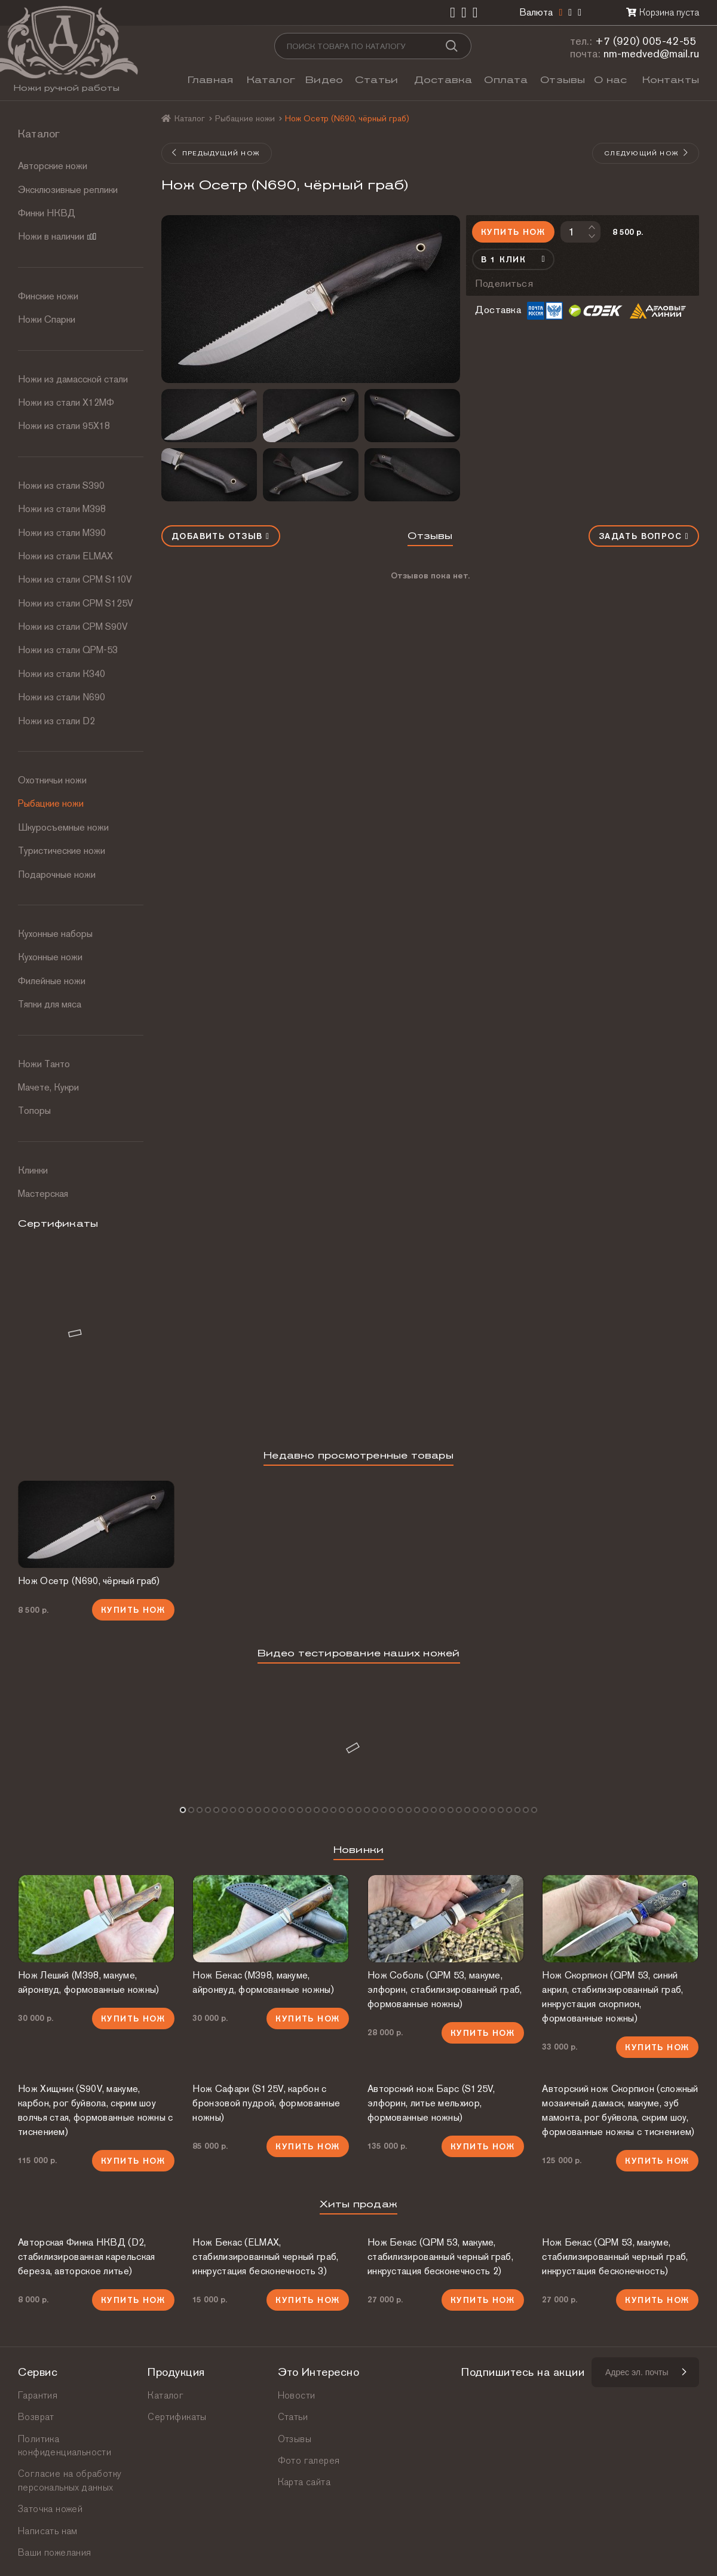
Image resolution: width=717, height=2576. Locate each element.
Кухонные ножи (50, 957)
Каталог (271, 79)
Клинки (33, 1170)
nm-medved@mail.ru (651, 53)
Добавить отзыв (220, 536)
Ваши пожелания (54, 2552)
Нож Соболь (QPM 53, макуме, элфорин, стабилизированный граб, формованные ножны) (444, 1989)
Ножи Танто (44, 1064)
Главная (210, 79)
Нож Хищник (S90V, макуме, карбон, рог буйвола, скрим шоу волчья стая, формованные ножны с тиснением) (95, 2110)
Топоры (34, 1110)
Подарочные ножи (57, 874)
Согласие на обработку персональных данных (69, 2480)
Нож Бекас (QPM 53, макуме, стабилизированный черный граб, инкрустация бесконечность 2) (440, 2256)
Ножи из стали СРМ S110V (75, 579)
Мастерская (43, 1193)
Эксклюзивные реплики (68, 189)
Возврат (36, 2416)
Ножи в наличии (57, 236)
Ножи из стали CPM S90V (73, 626)
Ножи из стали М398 (62, 509)
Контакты (670, 79)
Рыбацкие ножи (51, 803)
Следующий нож (646, 153)
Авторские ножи (52, 166)
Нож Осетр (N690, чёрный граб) (89, 1581)
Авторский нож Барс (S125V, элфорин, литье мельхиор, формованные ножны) (431, 2103)
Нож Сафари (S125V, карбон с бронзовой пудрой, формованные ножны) (266, 2103)
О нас (610, 79)
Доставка (443, 79)
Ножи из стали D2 (56, 721)
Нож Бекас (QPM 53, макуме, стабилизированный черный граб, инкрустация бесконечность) (615, 2256)
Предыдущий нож (215, 153)
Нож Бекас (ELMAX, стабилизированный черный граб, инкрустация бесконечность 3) (265, 2256)
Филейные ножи (51, 981)
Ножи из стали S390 (61, 485)
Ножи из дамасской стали (73, 379)
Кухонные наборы (55, 933)
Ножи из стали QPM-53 (68, 650)
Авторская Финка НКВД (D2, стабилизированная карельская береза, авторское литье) (86, 2256)
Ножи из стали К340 (61, 673)
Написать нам (48, 2531)
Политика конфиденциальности (64, 2445)
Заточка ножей (50, 2509)
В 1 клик (513, 259)
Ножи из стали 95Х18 (64, 425)
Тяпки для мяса (49, 1004)
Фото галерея (309, 2460)
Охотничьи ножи (52, 780)
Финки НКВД (46, 213)
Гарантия (37, 2395)
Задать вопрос (644, 536)
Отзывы (562, 79)
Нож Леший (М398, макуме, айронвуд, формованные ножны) (88, 1982)
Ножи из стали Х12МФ (66, 402)
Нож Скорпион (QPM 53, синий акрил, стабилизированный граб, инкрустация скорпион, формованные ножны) (612, 1996)
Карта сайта (304, 2482)
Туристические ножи (61, 850)
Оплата (506, 79)
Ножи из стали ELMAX (65, 556)
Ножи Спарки (46, 319)
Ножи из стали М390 (62, 532)
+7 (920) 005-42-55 (646, 41)
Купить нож (513, 231)
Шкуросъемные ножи (63, 827)
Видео (324, 79)
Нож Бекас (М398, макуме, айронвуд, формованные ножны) (262, 1982)
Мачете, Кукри (48, 1087)
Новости (296, 2395)
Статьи (376, 79)
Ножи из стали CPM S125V (75, 603)
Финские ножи (48, 296)
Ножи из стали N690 (61, 697)
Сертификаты (177, 2416)
